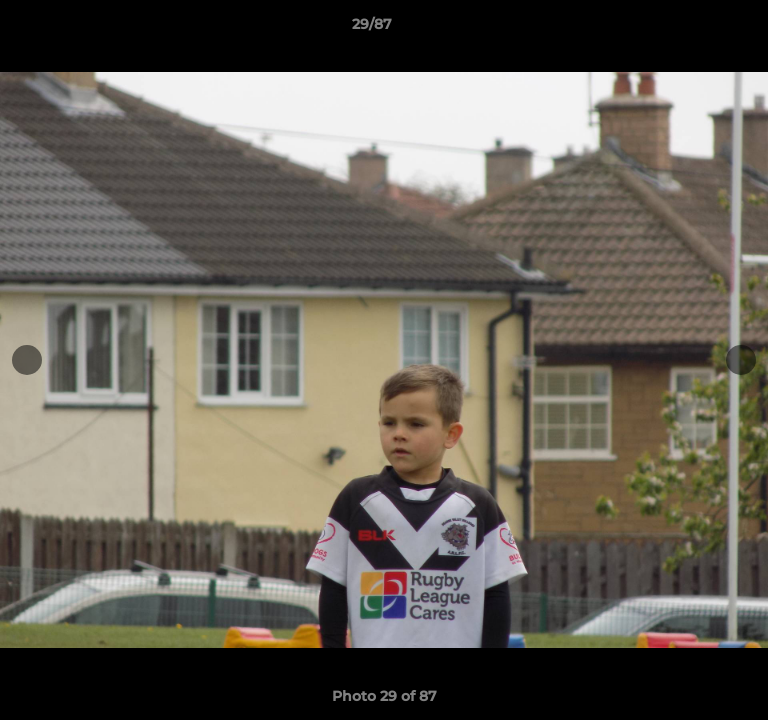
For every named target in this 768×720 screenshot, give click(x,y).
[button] (696, 29)
